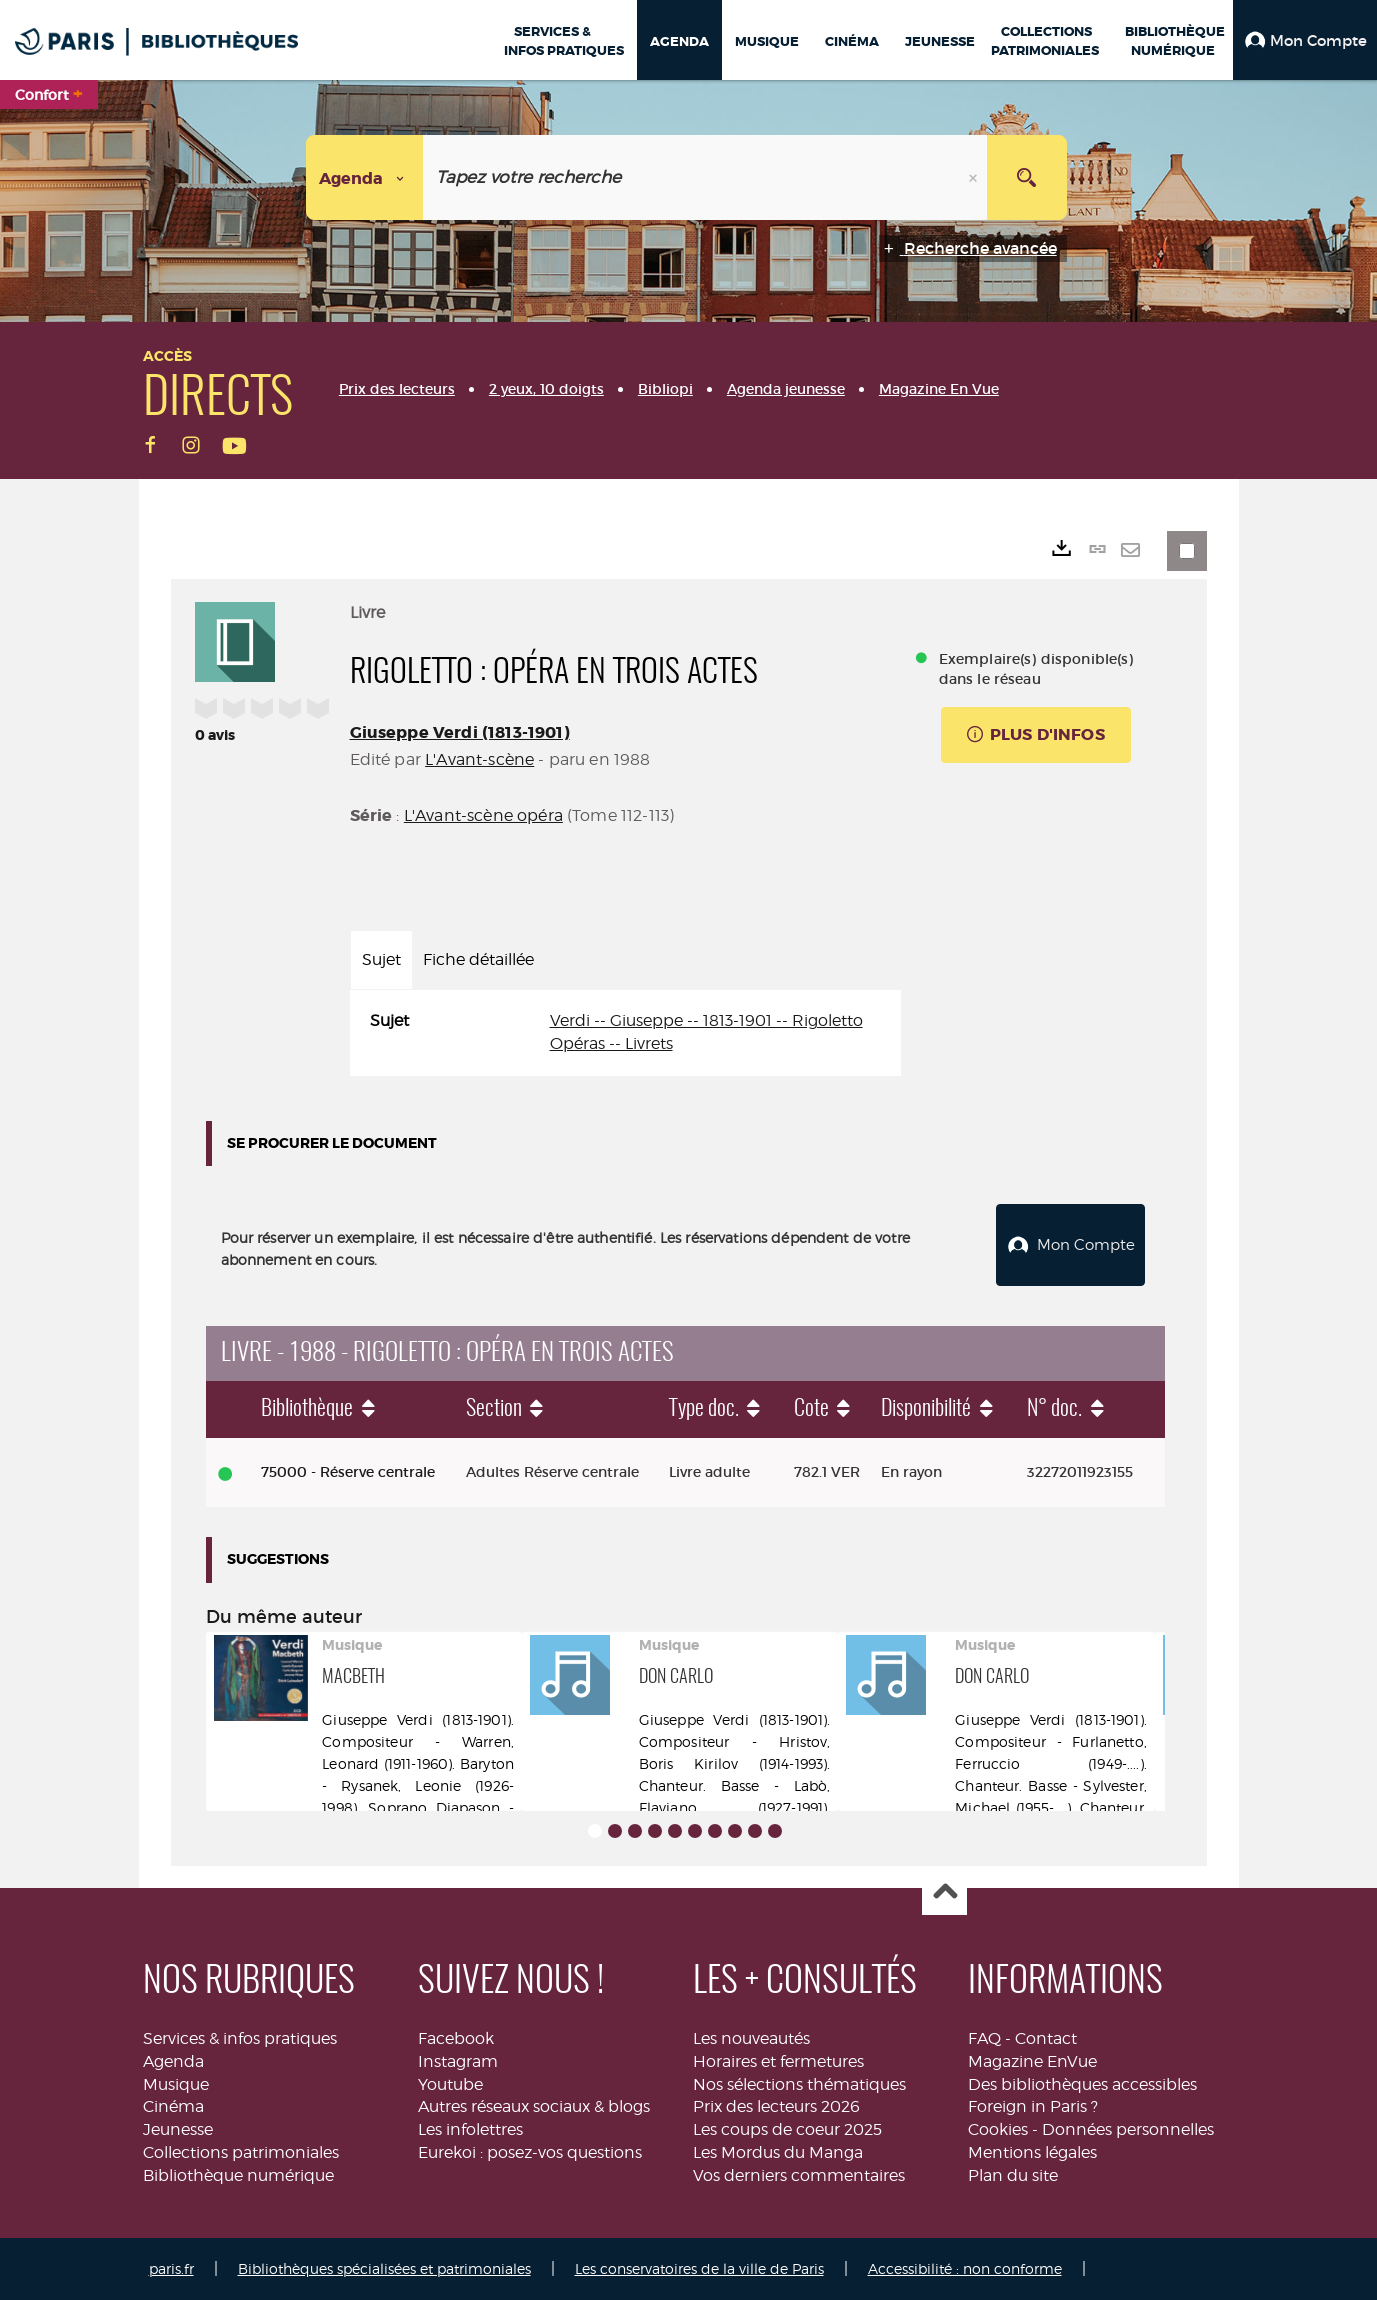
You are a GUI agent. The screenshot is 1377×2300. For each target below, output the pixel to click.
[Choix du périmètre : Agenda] (365, 177)
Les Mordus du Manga (778, 2152)
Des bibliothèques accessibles (1082, 2083)
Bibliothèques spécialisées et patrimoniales (384, 2268)
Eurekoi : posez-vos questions (530, 2152)
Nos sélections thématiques (799, 2083)
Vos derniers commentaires (799, 2175)
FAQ (984, 2038)
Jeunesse (178, 2129)
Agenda (173, 2061)
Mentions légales (1032, 2152)
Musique (176, 2083)
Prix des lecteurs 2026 (776, 2106)
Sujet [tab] (381, 959)
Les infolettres (470, 2129)
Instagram (458, 2061)
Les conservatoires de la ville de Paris (699, 2268)
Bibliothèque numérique (238, 2175)
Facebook (456, 2038)
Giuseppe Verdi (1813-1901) (460, 732)
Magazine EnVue (1032, 2061)
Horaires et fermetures (778, 2061)
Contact (1046, 2038)
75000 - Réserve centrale (348, 1472)
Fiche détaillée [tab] (478, 959)
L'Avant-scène (479, 759)
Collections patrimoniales (241, 2152)
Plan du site (1013, 2175)
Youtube (450, 2083)
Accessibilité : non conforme (965, 2268)
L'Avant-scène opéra (483, 815)
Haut (944, 1893)
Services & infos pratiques (240, 2038)
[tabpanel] (625, 1033)
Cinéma (173, 2106)
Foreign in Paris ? (1033, 2106)
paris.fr (171, 2268)
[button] (1305, 40)
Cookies (998, 2129)
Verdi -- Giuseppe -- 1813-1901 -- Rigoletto (706, 1020)
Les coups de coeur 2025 (787, 2129)
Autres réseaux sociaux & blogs (534, 2106)
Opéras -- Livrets (611, 1043)
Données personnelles (1128, 2129)
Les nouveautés (751, 2038)
